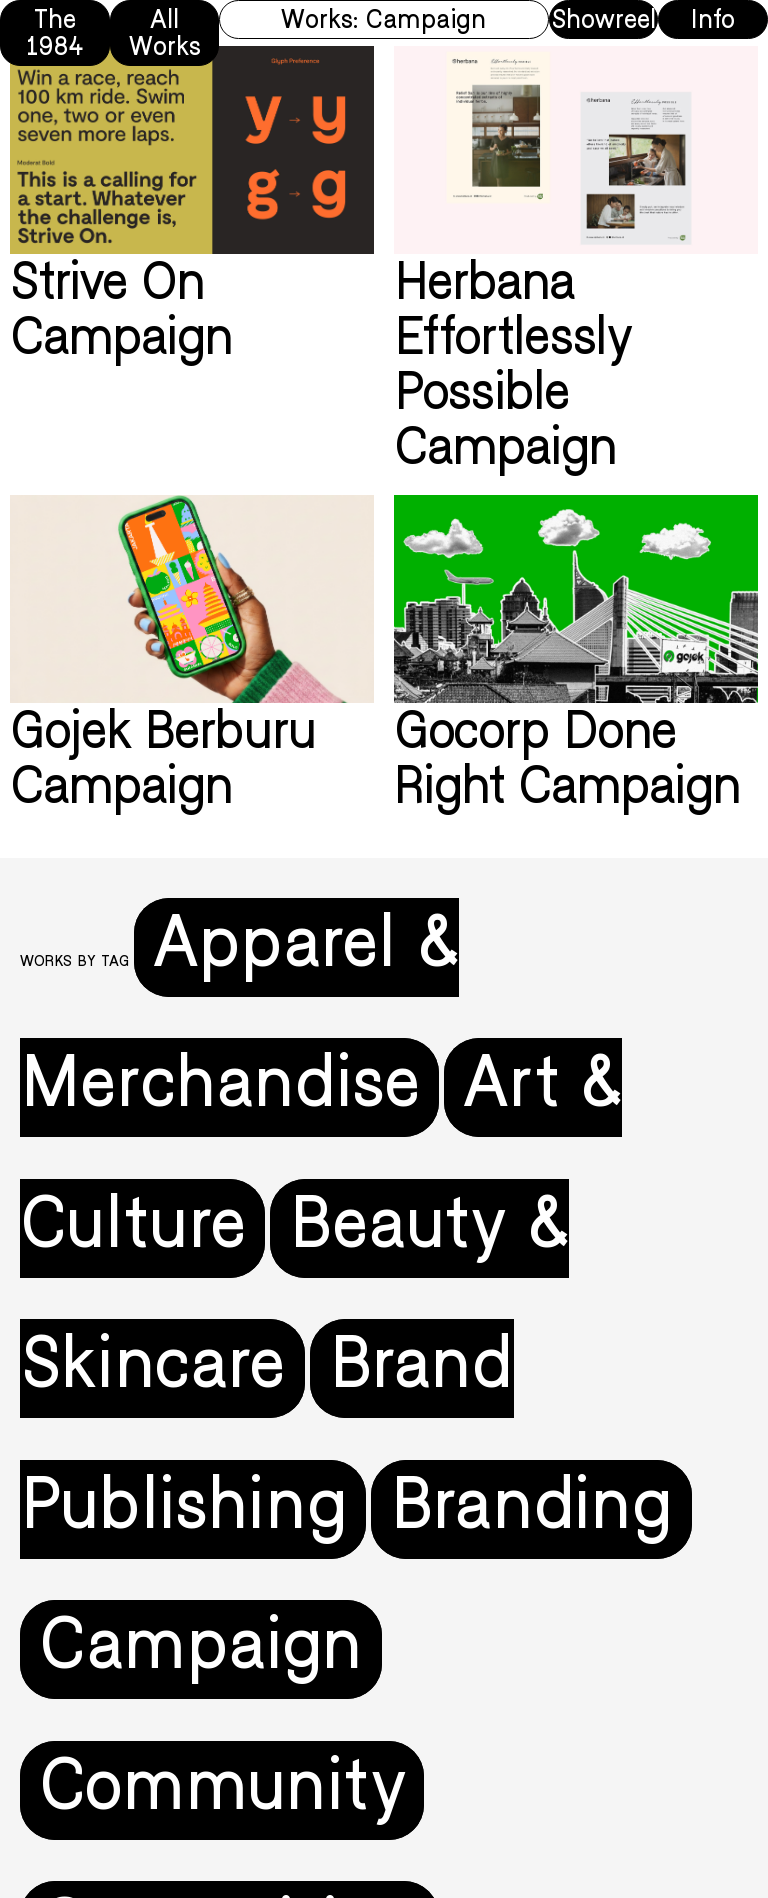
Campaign (201, 1649)
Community (222, 1790)
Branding (531, 1509)
